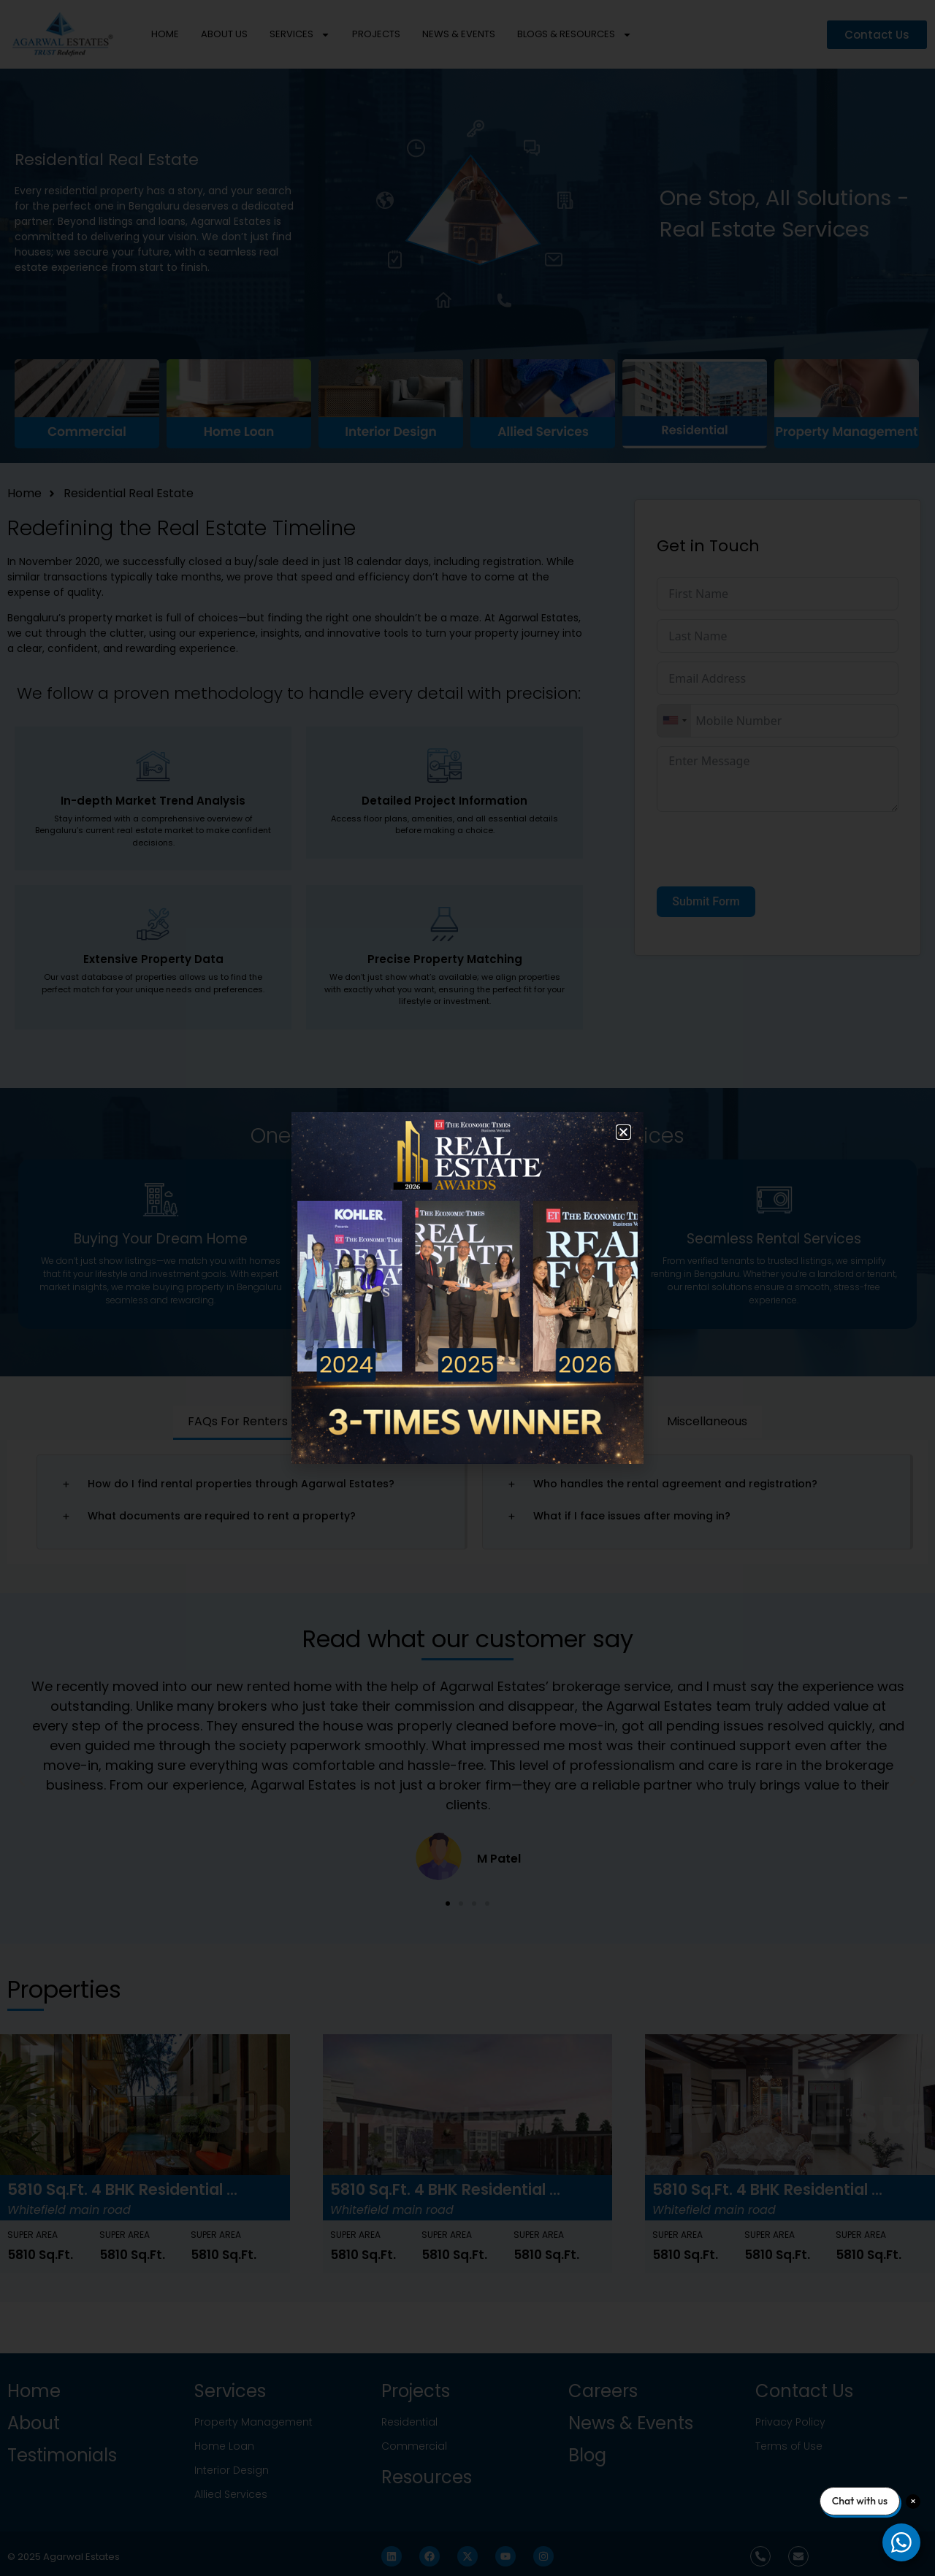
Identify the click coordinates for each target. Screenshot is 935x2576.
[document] (467, 1288)
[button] (623, 1132)
